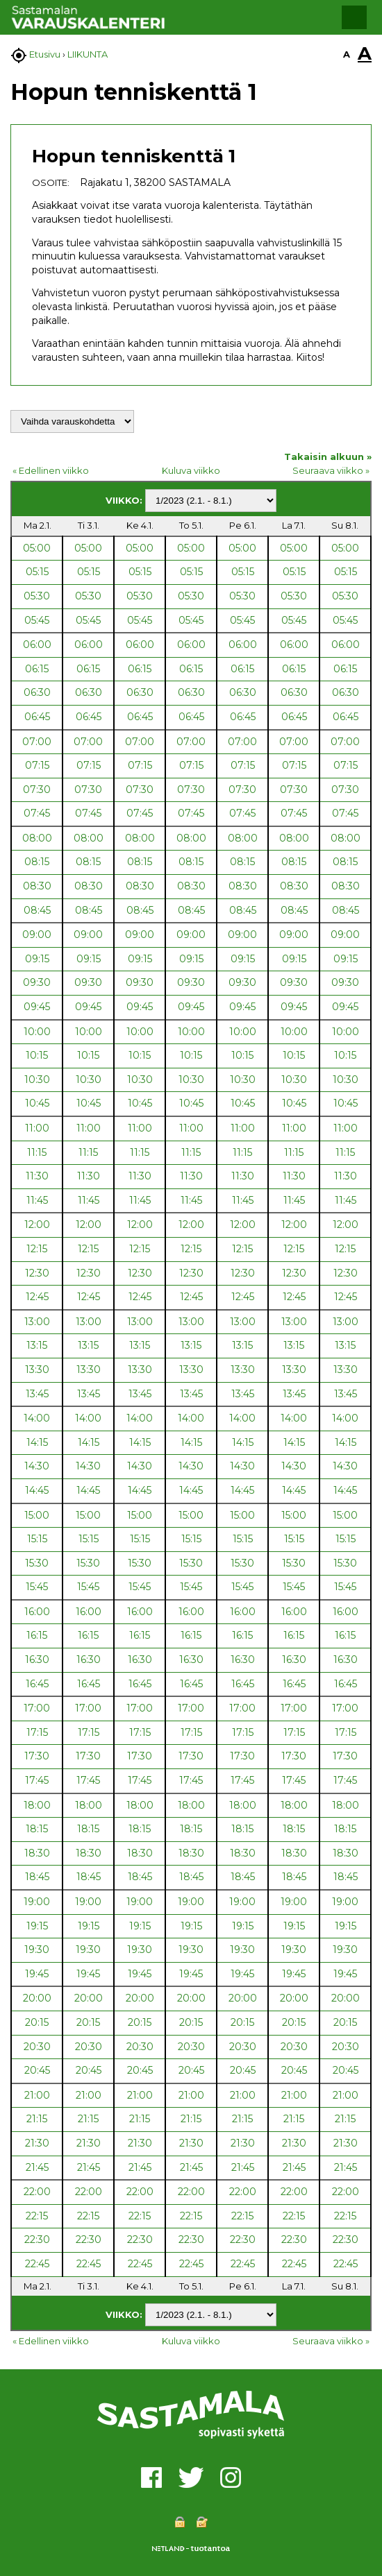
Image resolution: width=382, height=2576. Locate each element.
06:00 (37, 644)
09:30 (37, 982)
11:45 (37, 1200)
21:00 (37, 2095)
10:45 (37, 1103)
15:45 (37, 1586)
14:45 (37, 1490)
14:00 (37, 1418)
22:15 (37, 2216)
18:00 (37, 1805)
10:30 (37, 1079)
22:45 (37, 2264)
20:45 (37, 2070)
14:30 (36, 1466)
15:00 (36, 1515)
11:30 (37, 1176)
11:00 (37, 1128)
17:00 (37, 1708)
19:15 (37, 1926)
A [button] (346, 54)
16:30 (37, 1659)
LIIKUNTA (87, 54)
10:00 (37, 1031)
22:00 (37, 2191)
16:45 (37, 1684)
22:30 (37, 2239)
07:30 (37, 789)
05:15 (37, 571)
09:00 (36, 934)
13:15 (36, 1345)
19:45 (37, 1974)
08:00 (37, 838)
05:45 (36, 620)
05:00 (37, 548)
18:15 (37, 1829)
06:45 (37, 716)
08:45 (37, 910)
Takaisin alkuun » (328, 456)
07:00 (36, 741)
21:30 (37, 2143)
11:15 (37, 1152)
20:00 (37, 1998)
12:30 (37, 1273)
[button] (354, 17)
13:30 (37, 1369)
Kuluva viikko (191, 470)
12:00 (37, 1224)
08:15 (36, 861)
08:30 (37, 886)
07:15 (37, 765)
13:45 (37, 1394)
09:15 (37, 959)
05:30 (37, 596)
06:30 (37, 692)
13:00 (37, 1321)
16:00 (37, 1611)
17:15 (37, 1732)
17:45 (37, 1780)
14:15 (37, 1442)
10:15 (37, 1055)
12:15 (36, 1249)
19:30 (36, 1949)
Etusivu (44, 54)
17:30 (36, 1756)
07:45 (37, 813)
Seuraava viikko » (330, 470)
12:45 (37, 1296)
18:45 (37, 1876)
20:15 (37, 2022)
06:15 (37, 669)
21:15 (36, 2119)
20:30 (37, 2046)
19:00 (37, 1901)
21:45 (37, 2167)
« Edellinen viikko (51, 470)
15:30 (37, 1563)
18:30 (37, 1853)
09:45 (37, 1006)
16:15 (36, 1635)
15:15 (37, 1539)
